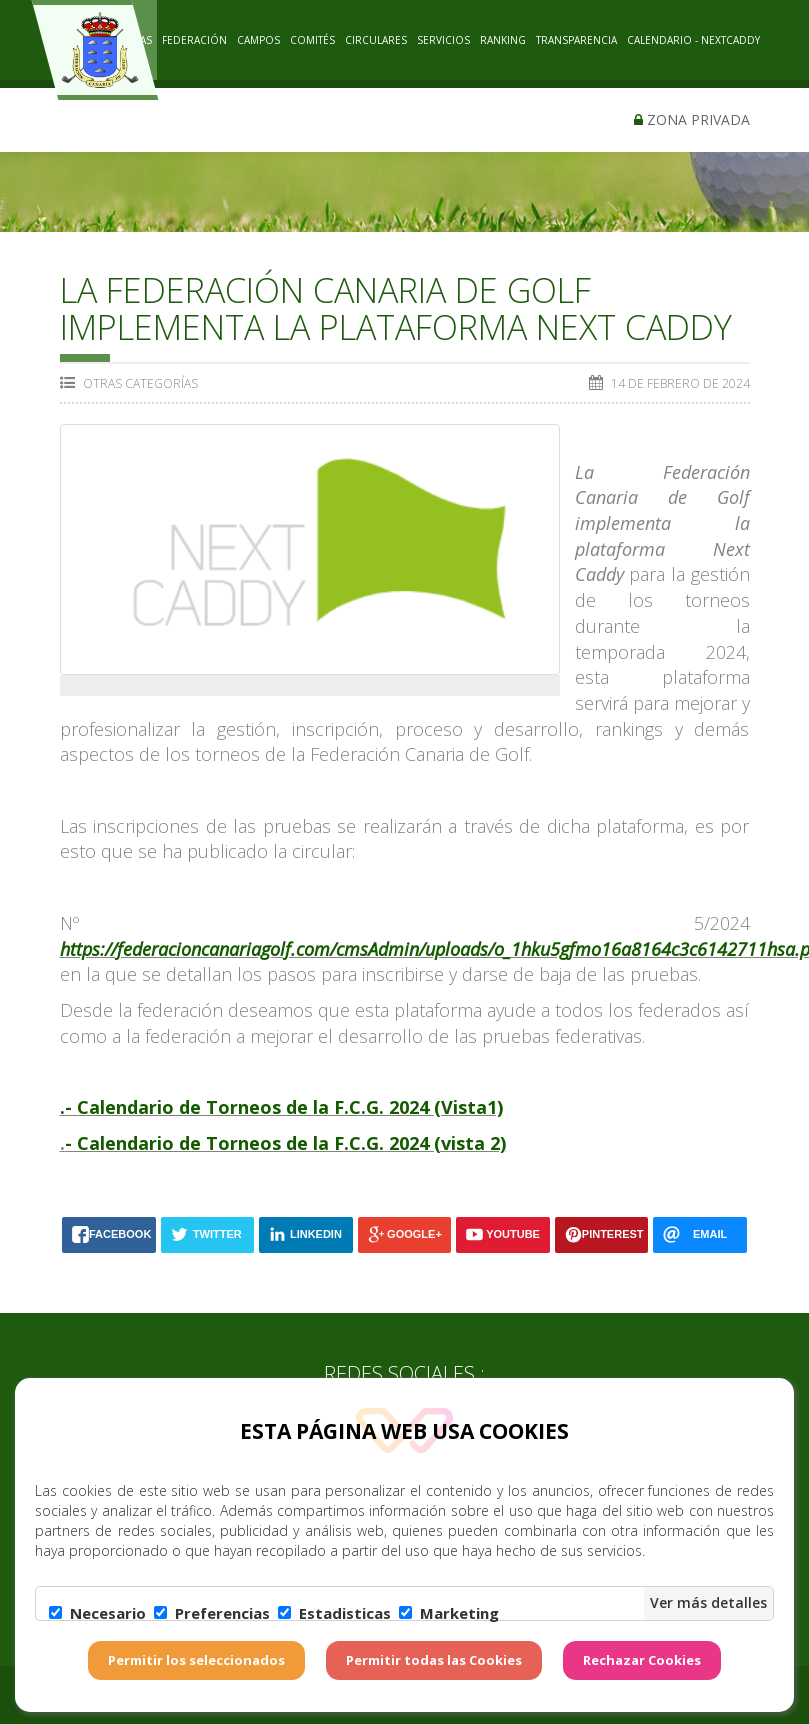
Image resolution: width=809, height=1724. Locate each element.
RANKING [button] (503, 40)
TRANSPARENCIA (576, 40)
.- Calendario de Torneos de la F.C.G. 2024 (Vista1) (281, 1107)
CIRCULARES (376, 40)
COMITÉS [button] (312, 40)
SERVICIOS (443, 40)
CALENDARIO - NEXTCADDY (693, 40)
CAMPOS (258, 40)
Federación (194, 40)
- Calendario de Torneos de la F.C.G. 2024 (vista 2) (285, 1143)
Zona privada (692, 119)
